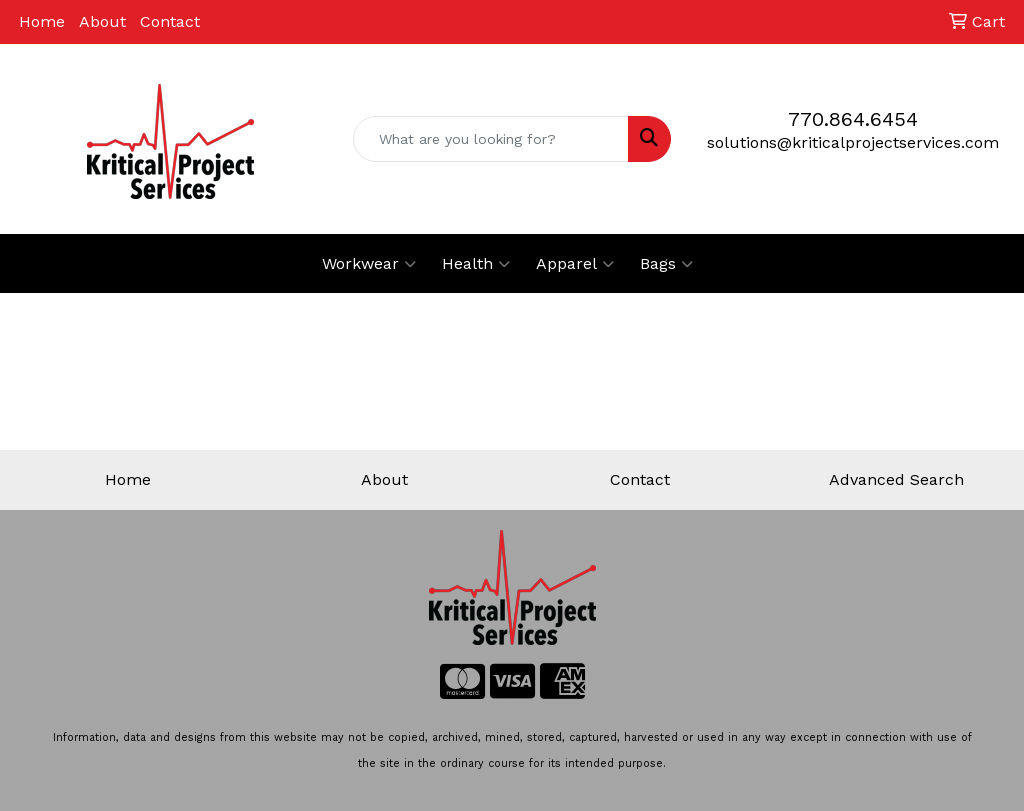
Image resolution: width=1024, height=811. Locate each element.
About (102, 21)
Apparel (575, 264)
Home (42, 21)
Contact (170, 21)
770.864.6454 (853, 119)
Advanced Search (896, 479)
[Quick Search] (490, 139)
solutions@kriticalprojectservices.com (853, 142)
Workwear (369, 264)
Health (476, 264)
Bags (666, 264)
